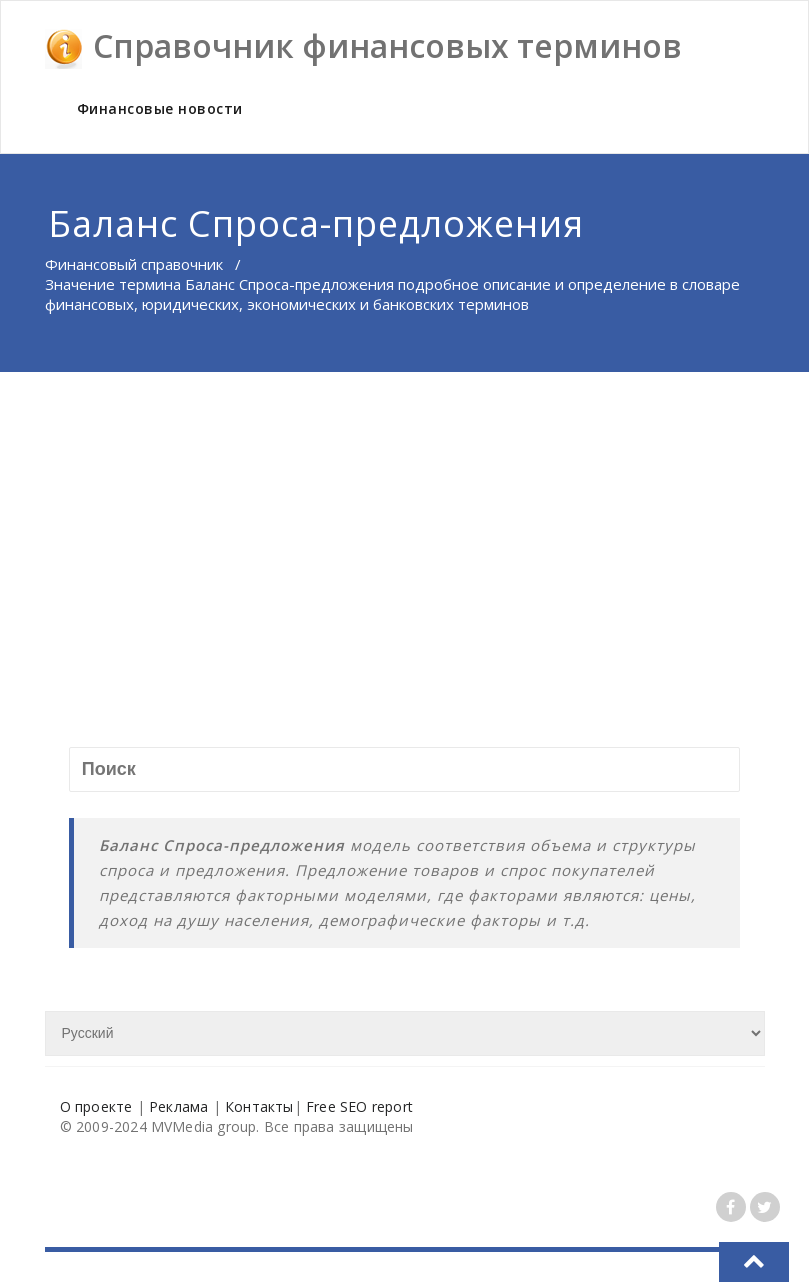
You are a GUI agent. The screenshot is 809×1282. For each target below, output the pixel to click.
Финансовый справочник (134, 264)
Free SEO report (359, 1106)
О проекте (96, 1106)
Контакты (259, 1106)
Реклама (178, 1106)
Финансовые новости (160, 108)
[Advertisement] (406, 522)
